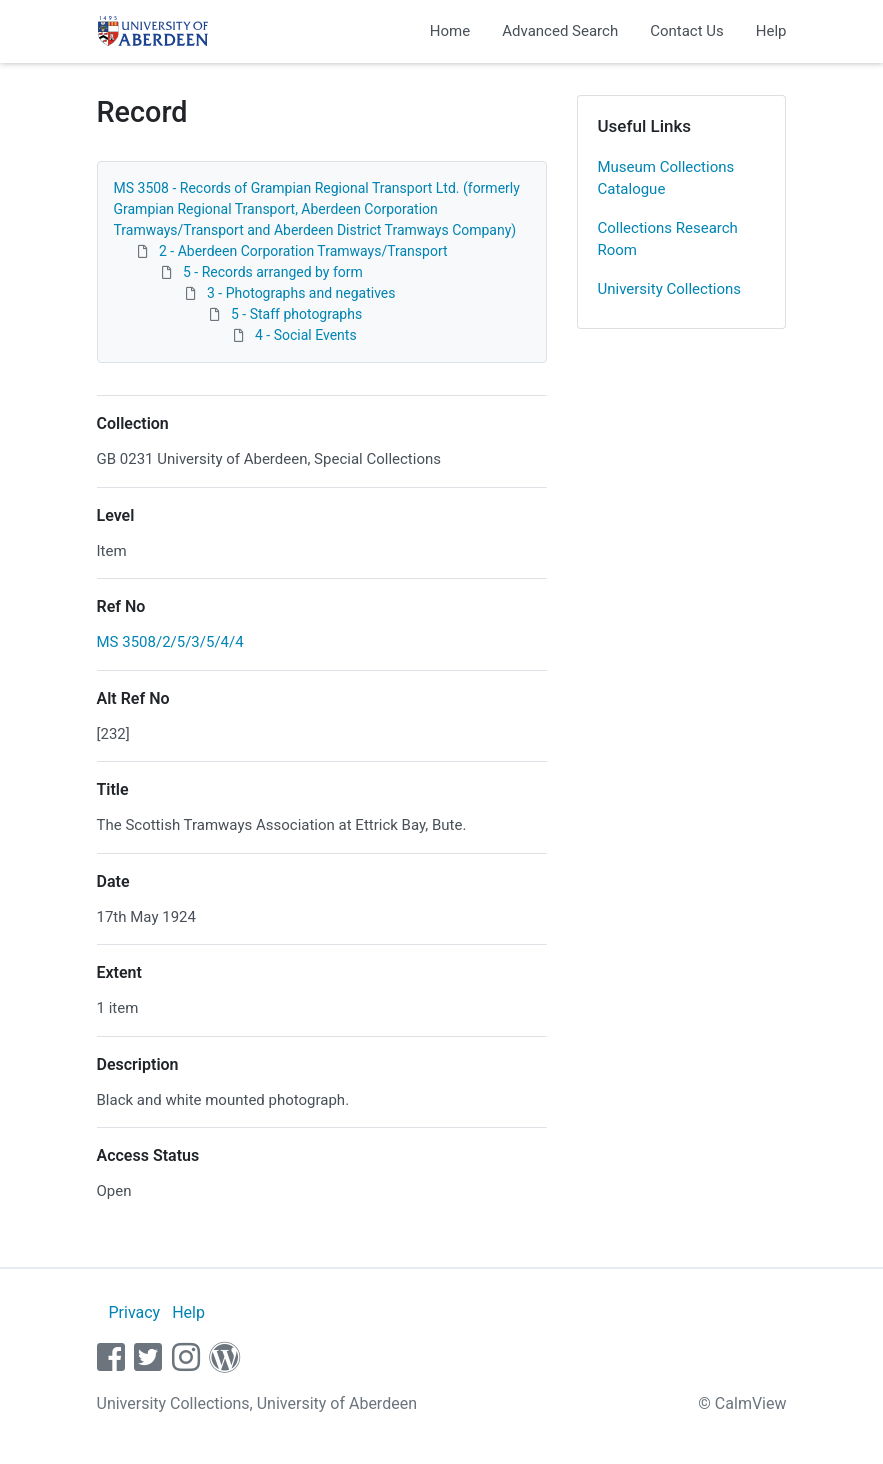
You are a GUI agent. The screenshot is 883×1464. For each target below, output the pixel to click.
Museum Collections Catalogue (666, 178)
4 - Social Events (306, 335)
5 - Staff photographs (296, 314)
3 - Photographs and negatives (301, 293)
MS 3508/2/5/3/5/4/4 (170, 642)
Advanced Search (560, 31)
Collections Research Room (668, 239)
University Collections (670, 289)
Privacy (134, 1312)
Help (771, 31)
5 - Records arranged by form (273, 272)
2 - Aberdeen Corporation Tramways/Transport (303, 251)
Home (450, 31)
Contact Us (687, 31)
